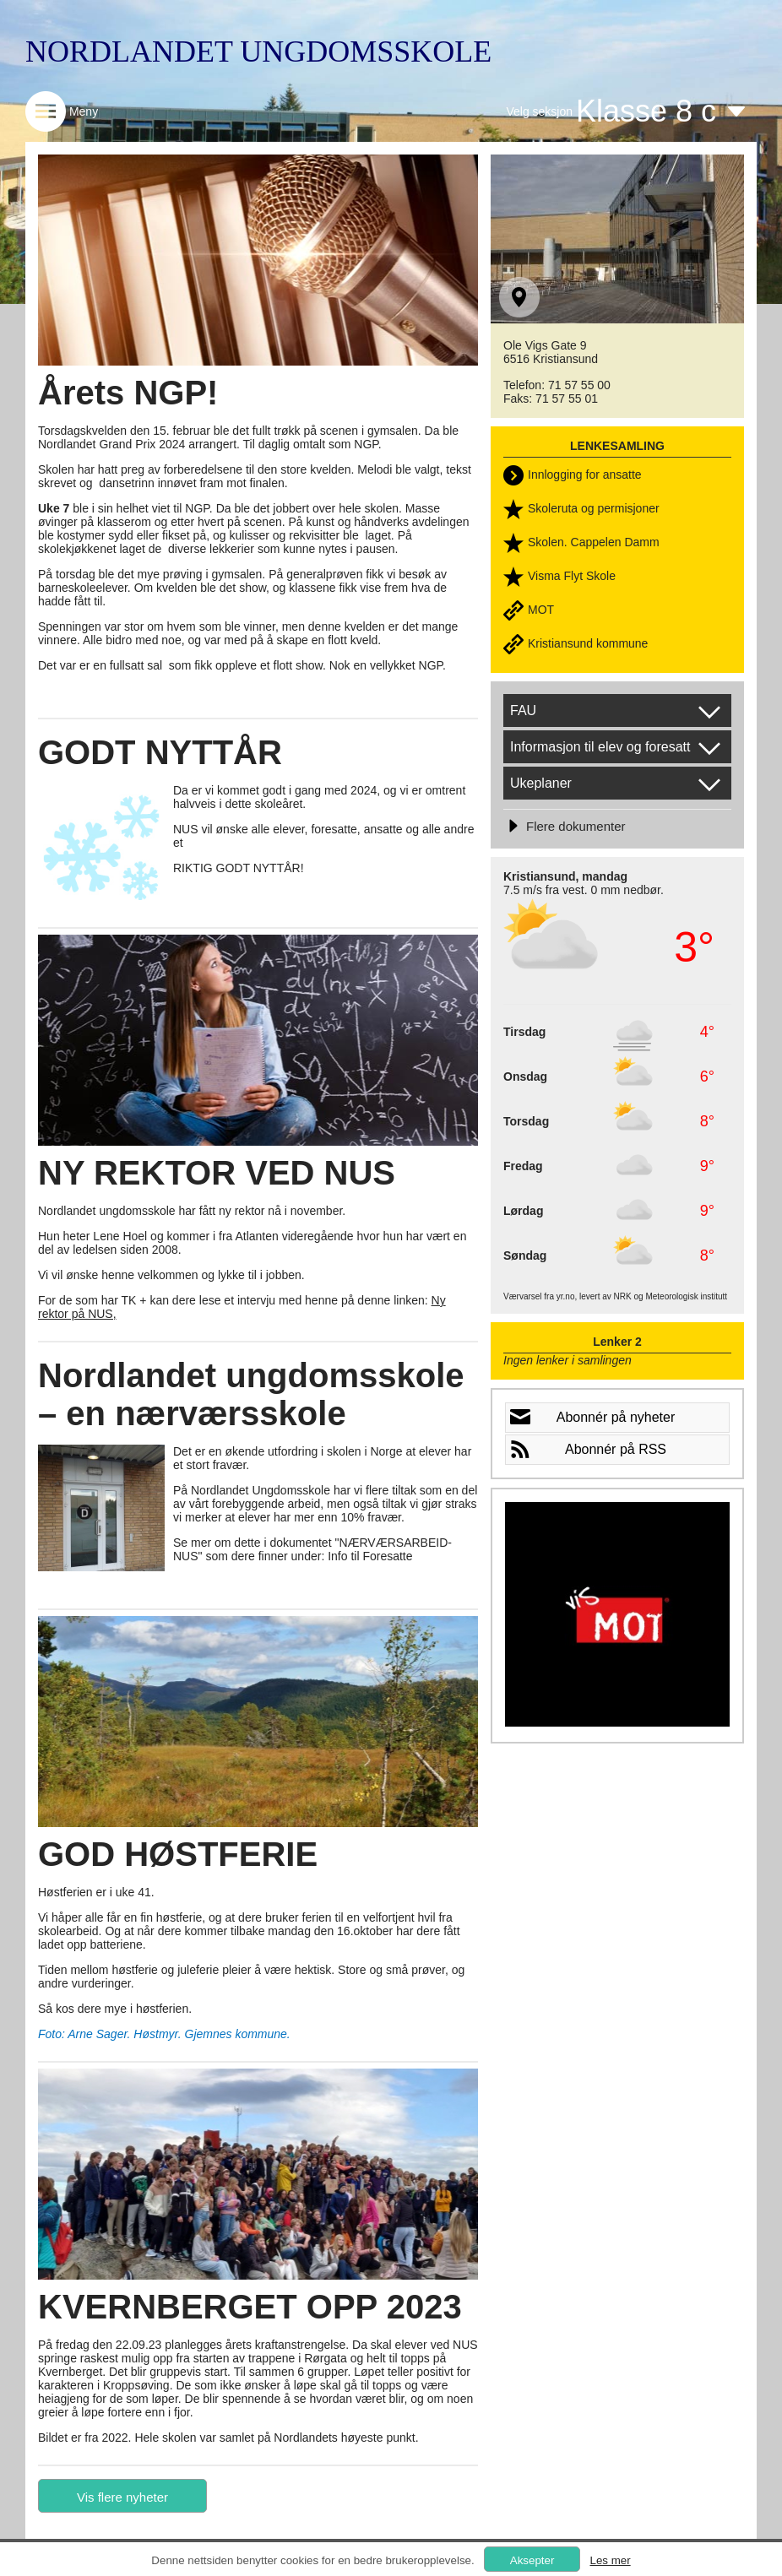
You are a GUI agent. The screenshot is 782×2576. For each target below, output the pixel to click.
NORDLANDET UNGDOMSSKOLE (258, 51)
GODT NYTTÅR (160, 752)
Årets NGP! (128, 392)
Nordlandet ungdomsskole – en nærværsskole (251, 1394)
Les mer (609, 2560)
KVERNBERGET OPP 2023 (250, 2306)
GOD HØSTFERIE (178, 1854)
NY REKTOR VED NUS (216, 1172)
